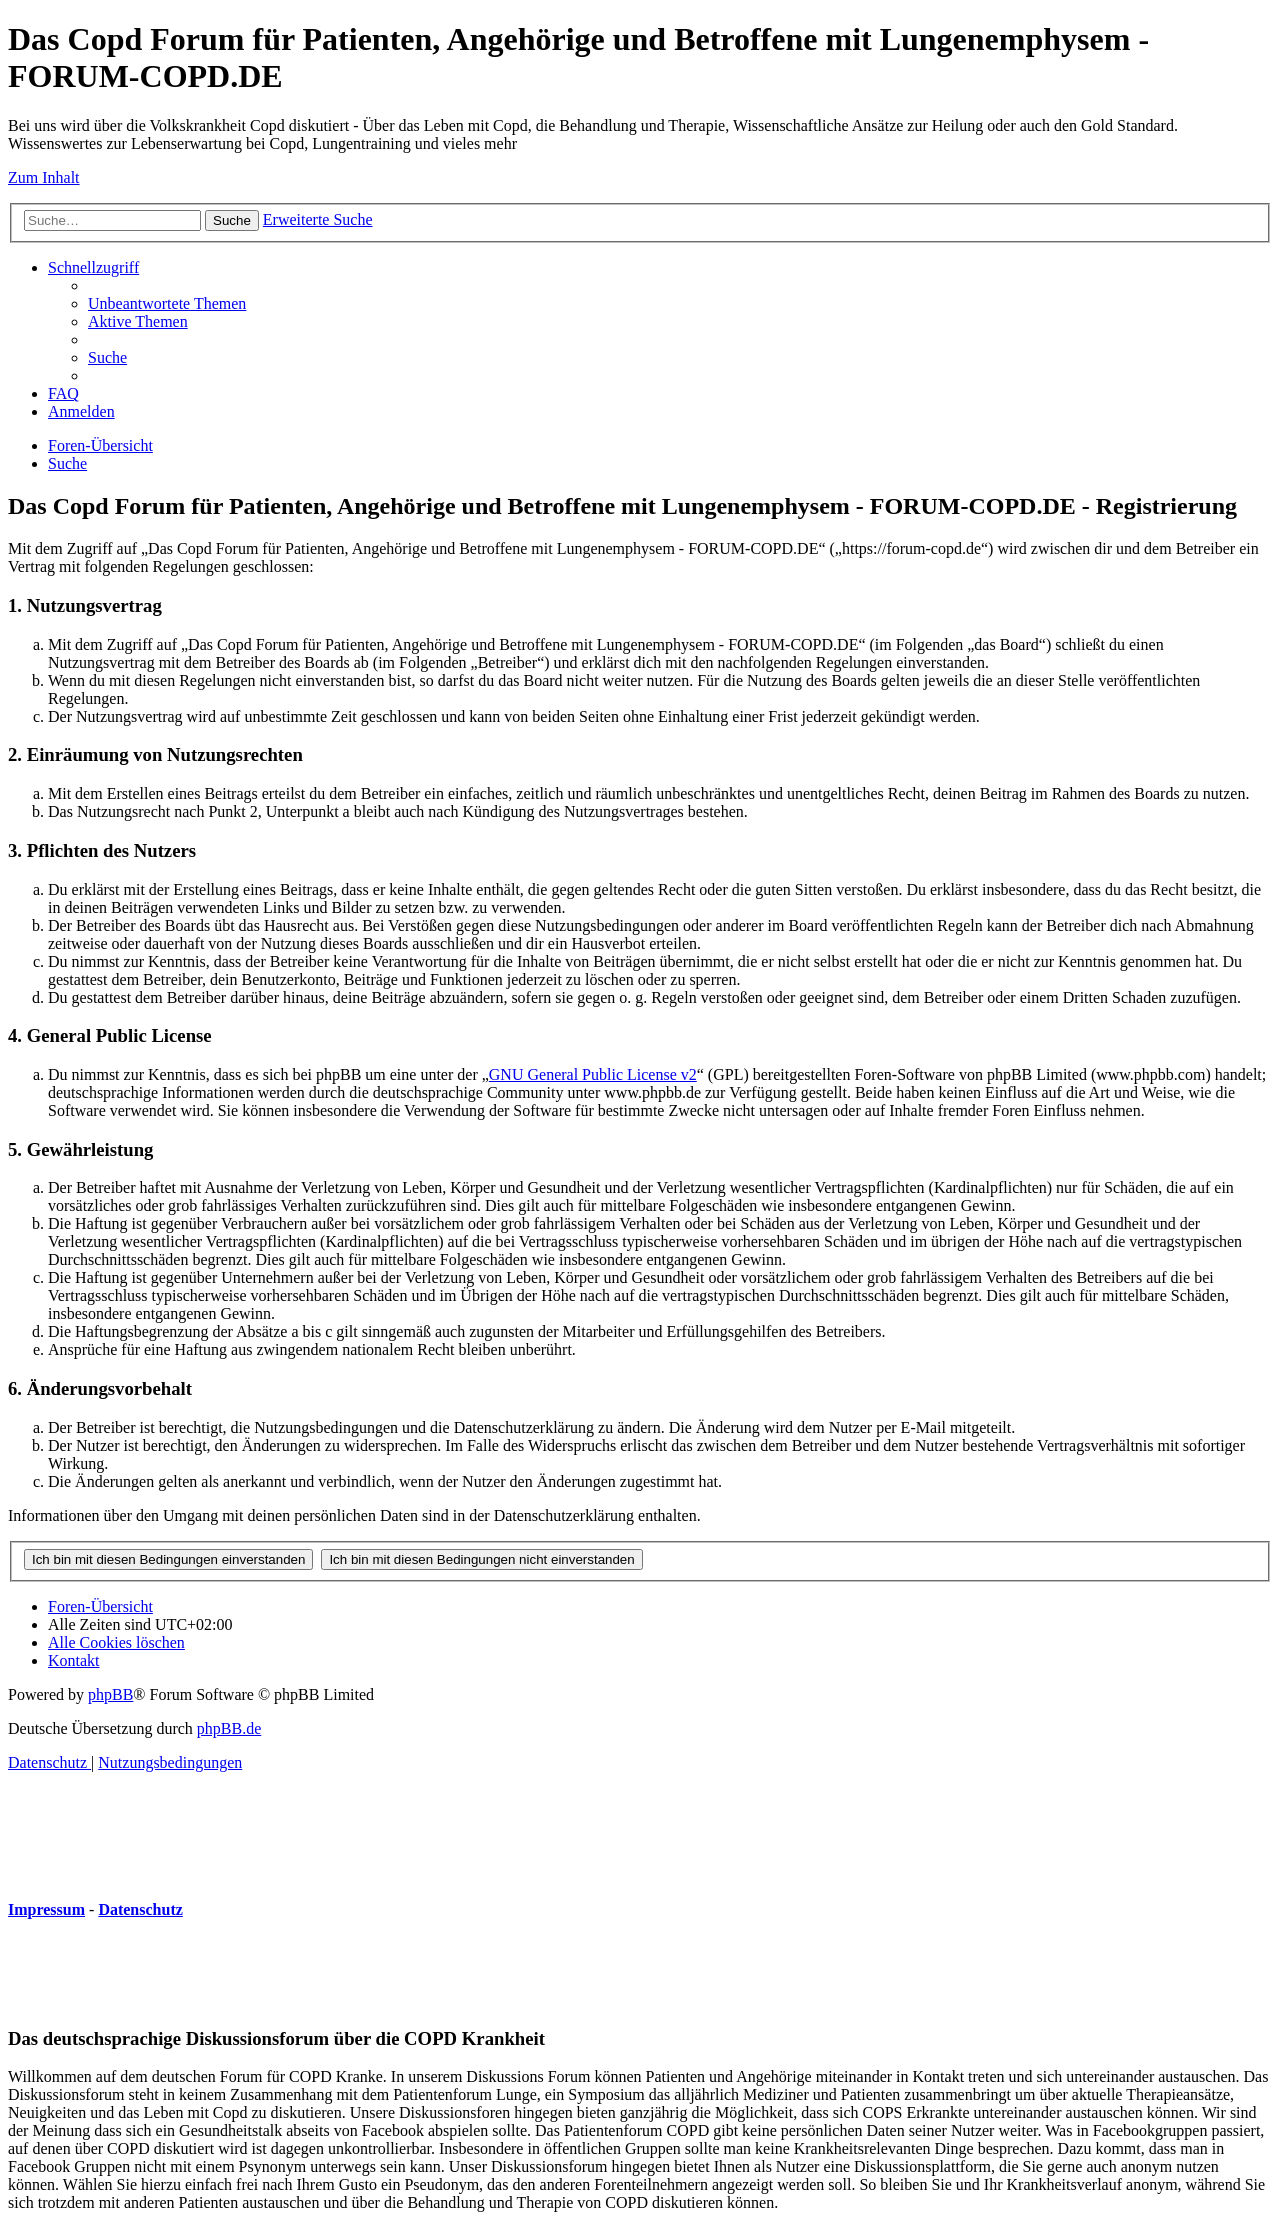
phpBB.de (229, 1728)
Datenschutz (140, 1909)
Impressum (46, 1909)
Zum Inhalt (44, 177)
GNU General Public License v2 (593, 1074)
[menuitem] (167, 303)
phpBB (110, 1694)
